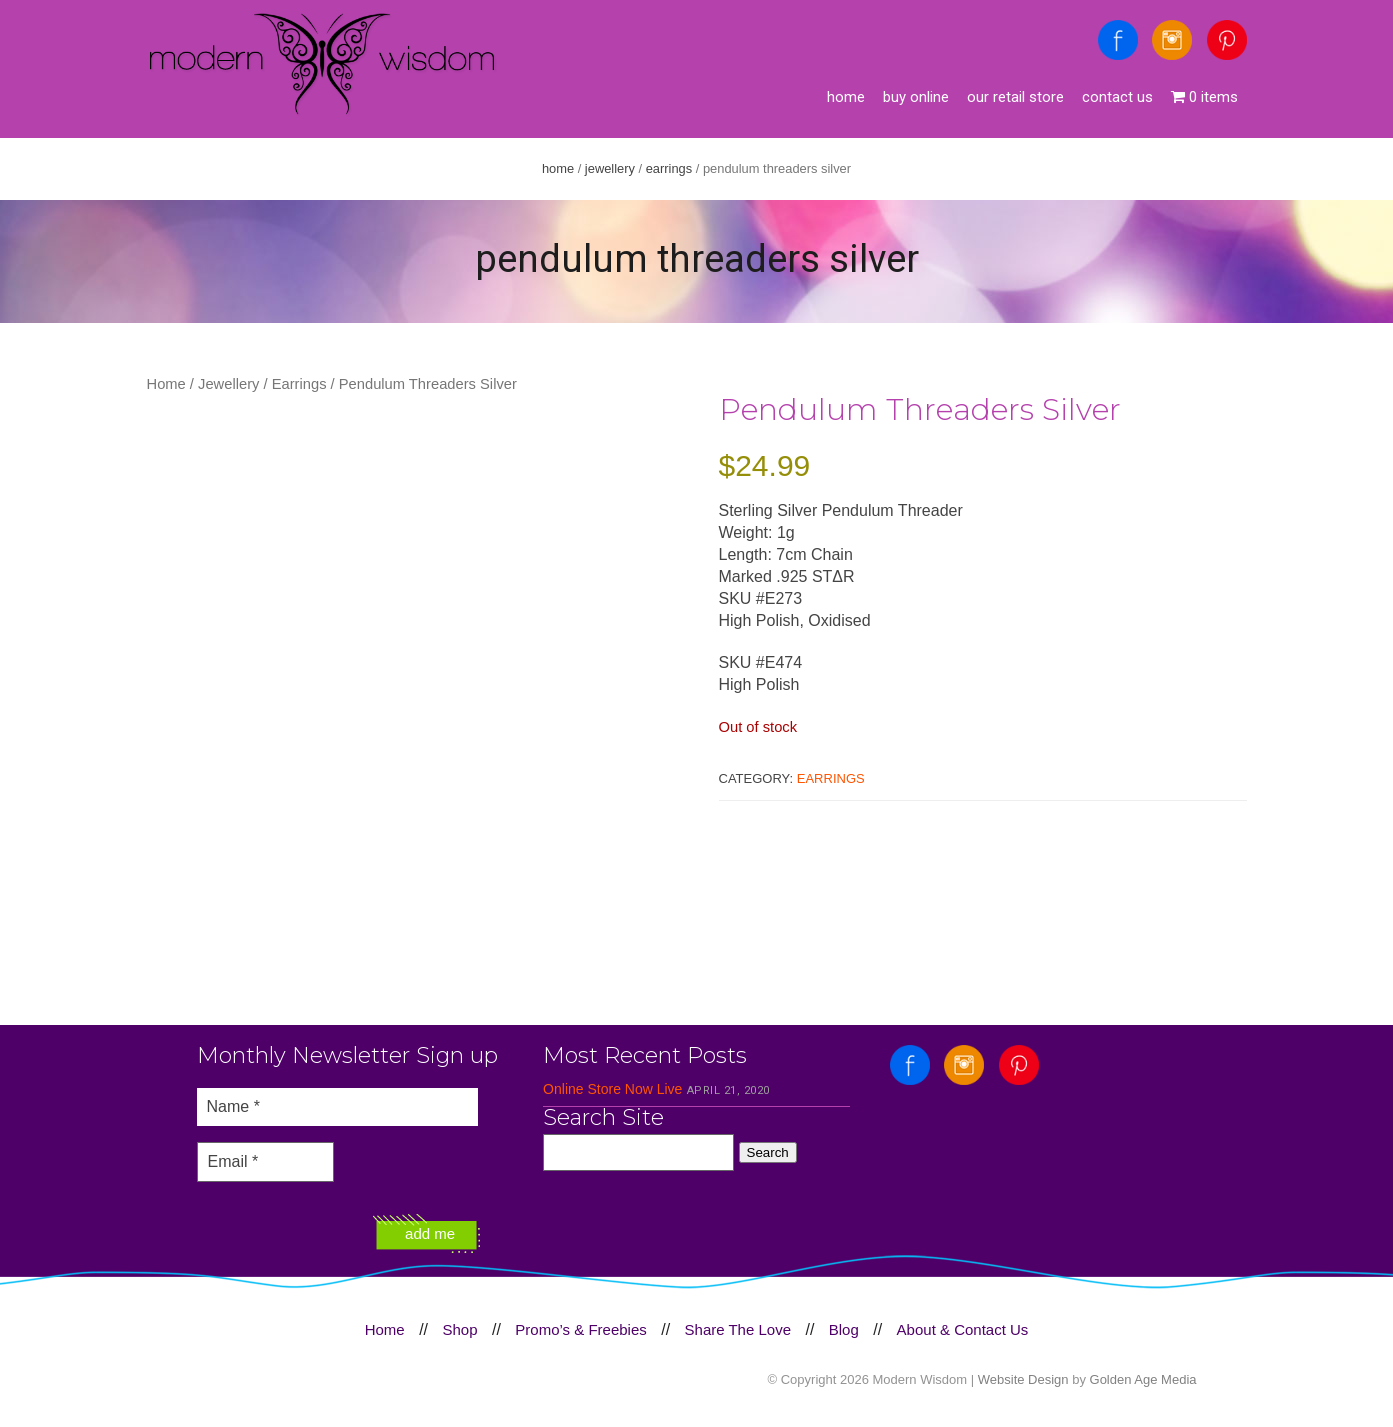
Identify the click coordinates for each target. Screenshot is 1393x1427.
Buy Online (916, 97)
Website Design (1023, 1379)
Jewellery (610, 168)
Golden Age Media (1143, 1379)
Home (846, 97)
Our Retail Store (1015, 97)
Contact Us (1117, 97)
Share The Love (738, 1329)
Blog (844, 1329)
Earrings (669, 168)
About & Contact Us (963, 1329)
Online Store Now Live (612, 1089)
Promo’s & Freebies (580, 1329)
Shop (459, 1329)
